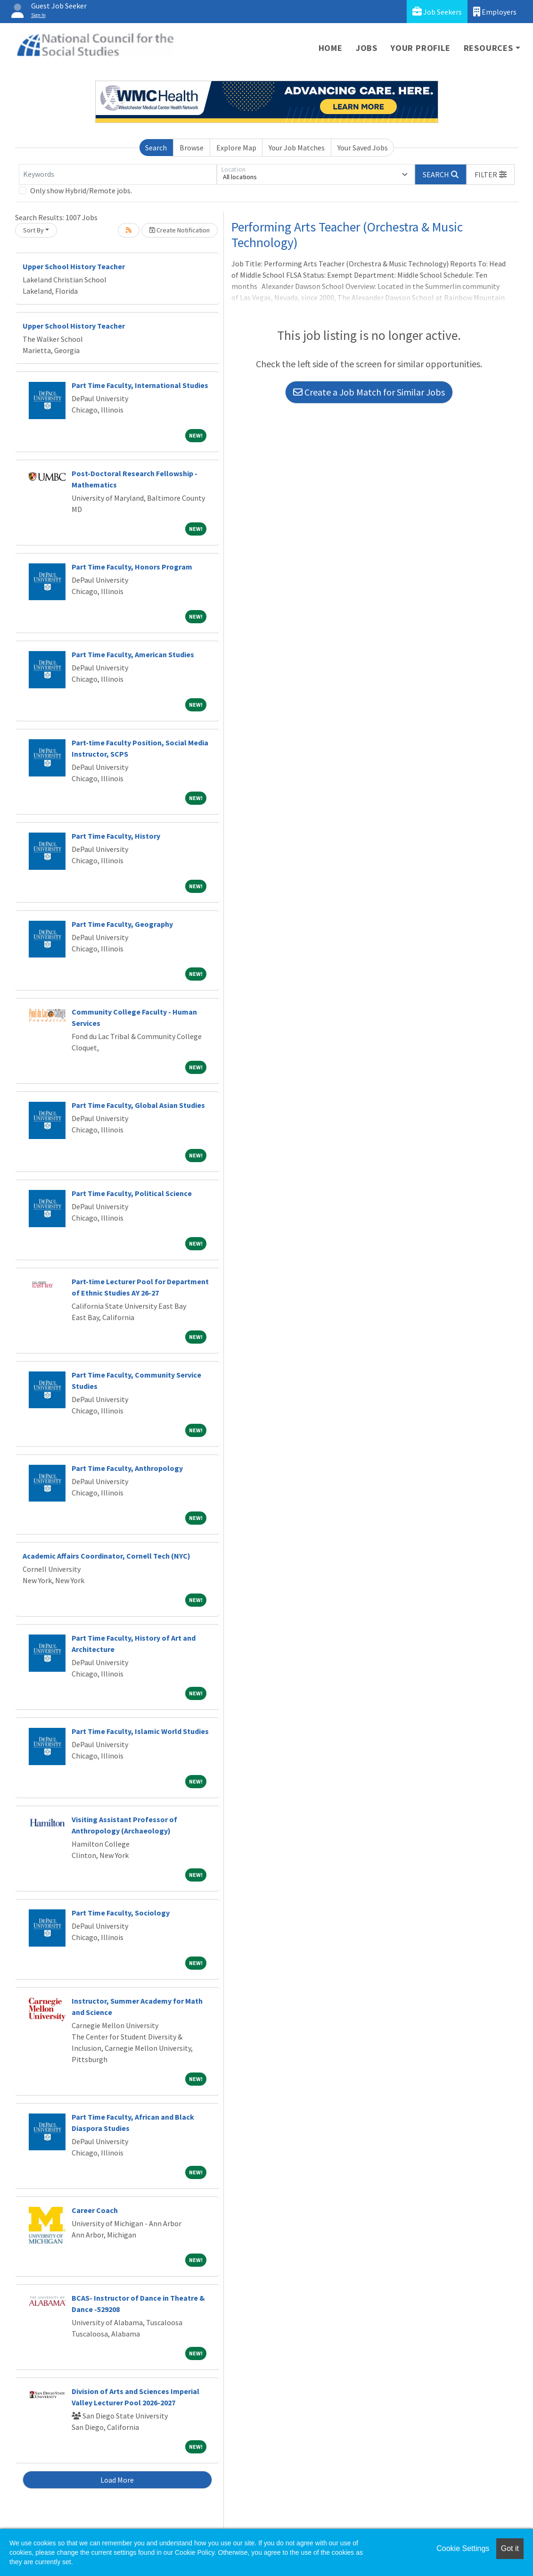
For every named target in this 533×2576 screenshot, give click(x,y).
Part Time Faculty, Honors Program (132, 566)
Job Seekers (437, 11)
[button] (491, 174)
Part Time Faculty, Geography (122, 924)
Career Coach (95, 2210)
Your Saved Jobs (362, 147)
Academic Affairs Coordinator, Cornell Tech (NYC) (106, 1555)
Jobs (366, 47)
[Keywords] (118, 174)
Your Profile (421, 47)
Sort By (33, 230)
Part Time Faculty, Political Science (132, 1193)
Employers (495, 11)
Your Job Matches (297, 147)
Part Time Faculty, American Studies (133, 654)
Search (156, 147)
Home (331, 47)
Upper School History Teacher (74, 266)
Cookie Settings (462, 2548)
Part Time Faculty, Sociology (121, 1912)
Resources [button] (488, 47)
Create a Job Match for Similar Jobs (369, 392)
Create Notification (179, 230)
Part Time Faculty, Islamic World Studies (140, 1731)
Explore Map (236, 147)
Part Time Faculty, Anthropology (127, 1468)
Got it (510, 2548)
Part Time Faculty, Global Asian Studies (138, 1105)
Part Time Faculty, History (116, 836)
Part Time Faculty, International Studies (140, 385)
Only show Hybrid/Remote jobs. (81, 190)
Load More (117, 2480)
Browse (192, 147)
